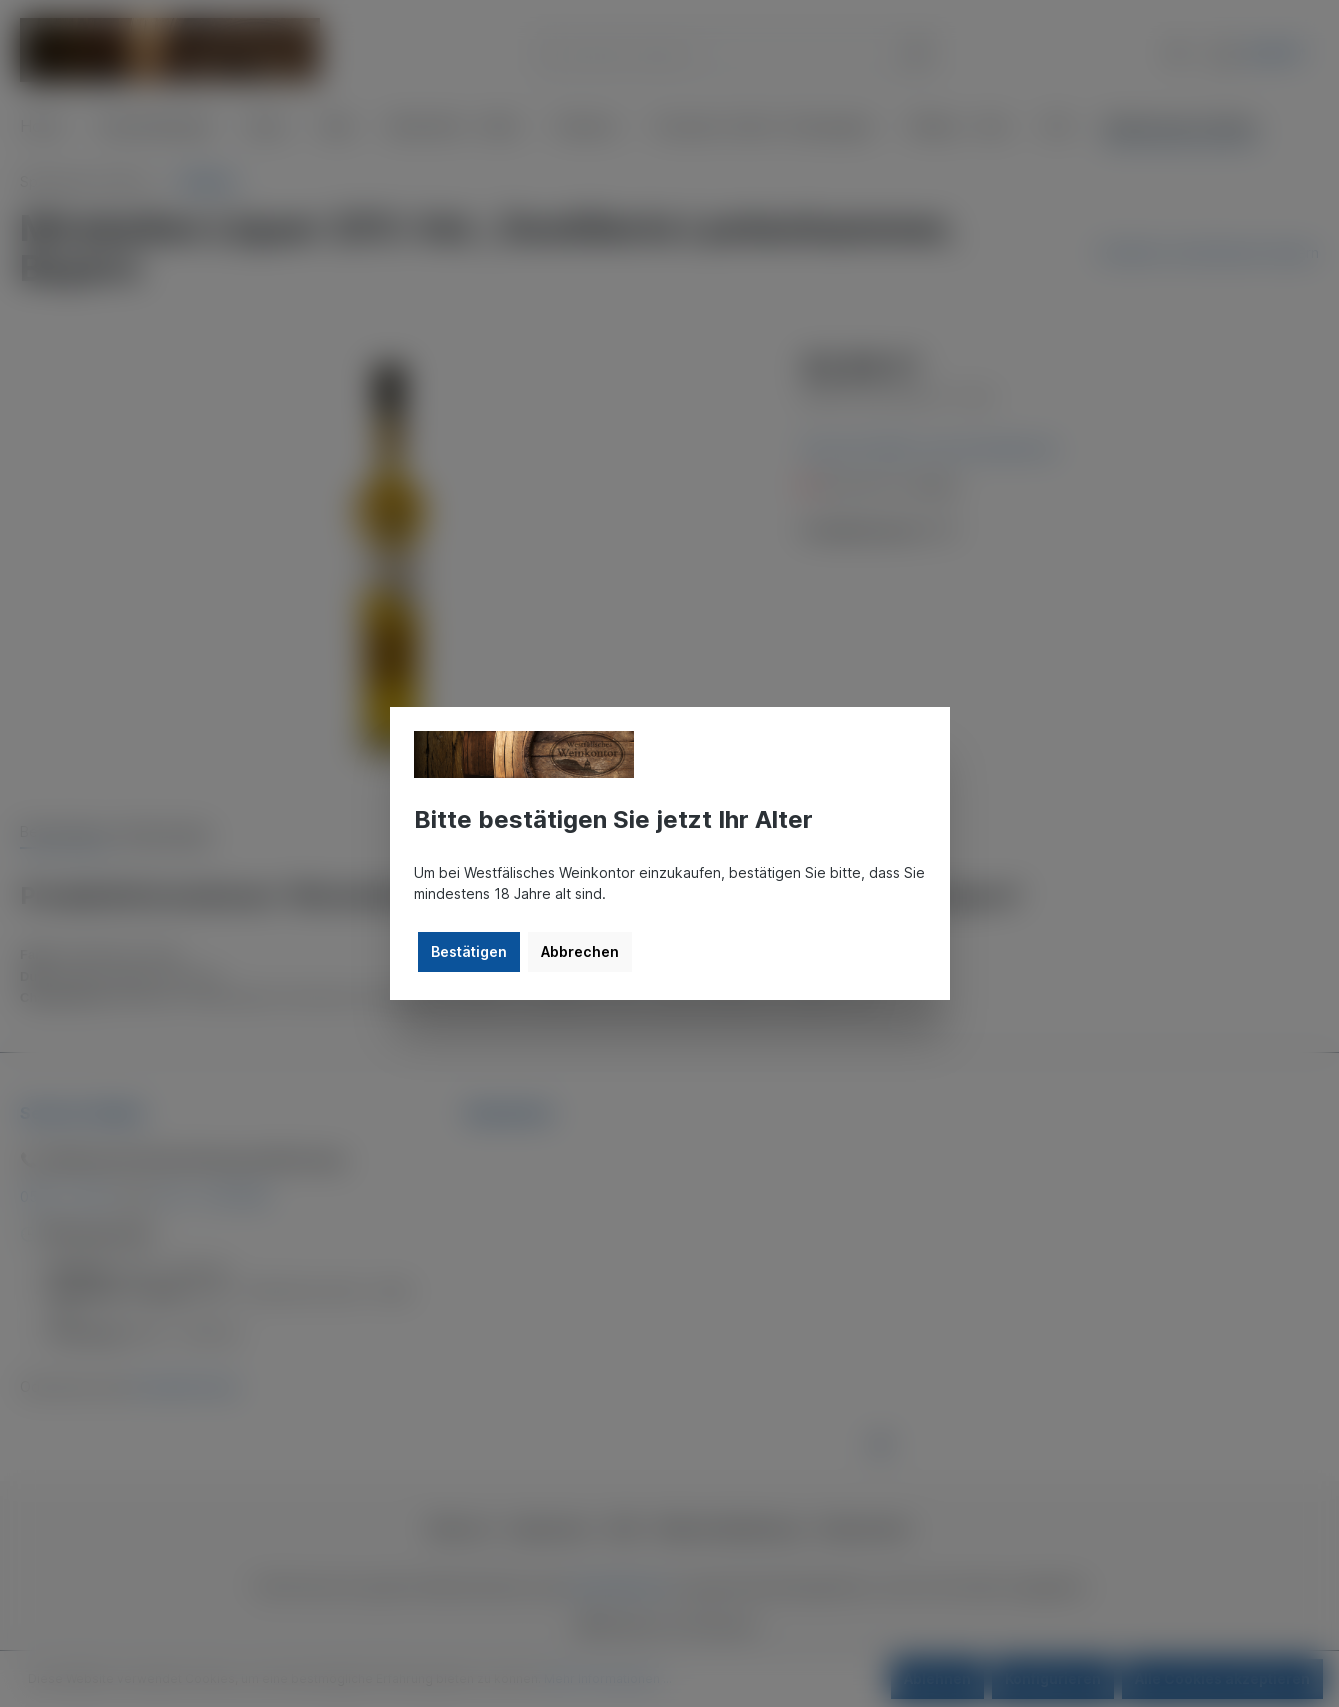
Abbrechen (580, 951)
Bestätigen (469, 951)
